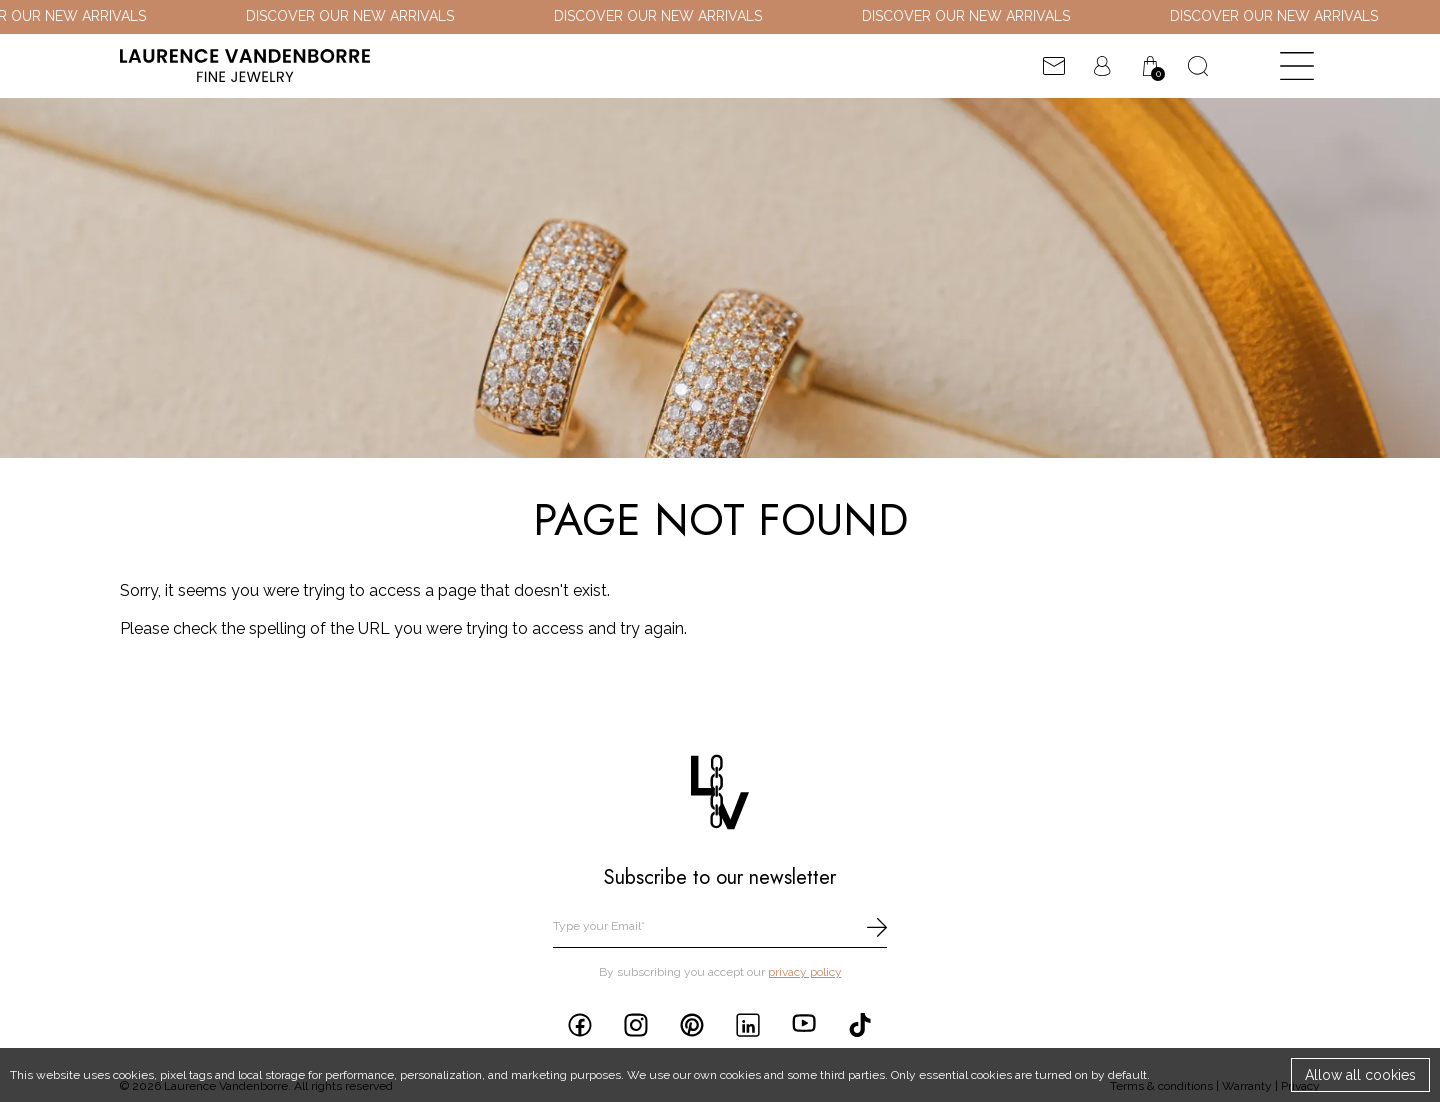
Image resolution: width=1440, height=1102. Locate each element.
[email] (720, 927)
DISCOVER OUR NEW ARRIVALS (363, 16)
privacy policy (805, 972)
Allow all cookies (1360, 1075)
